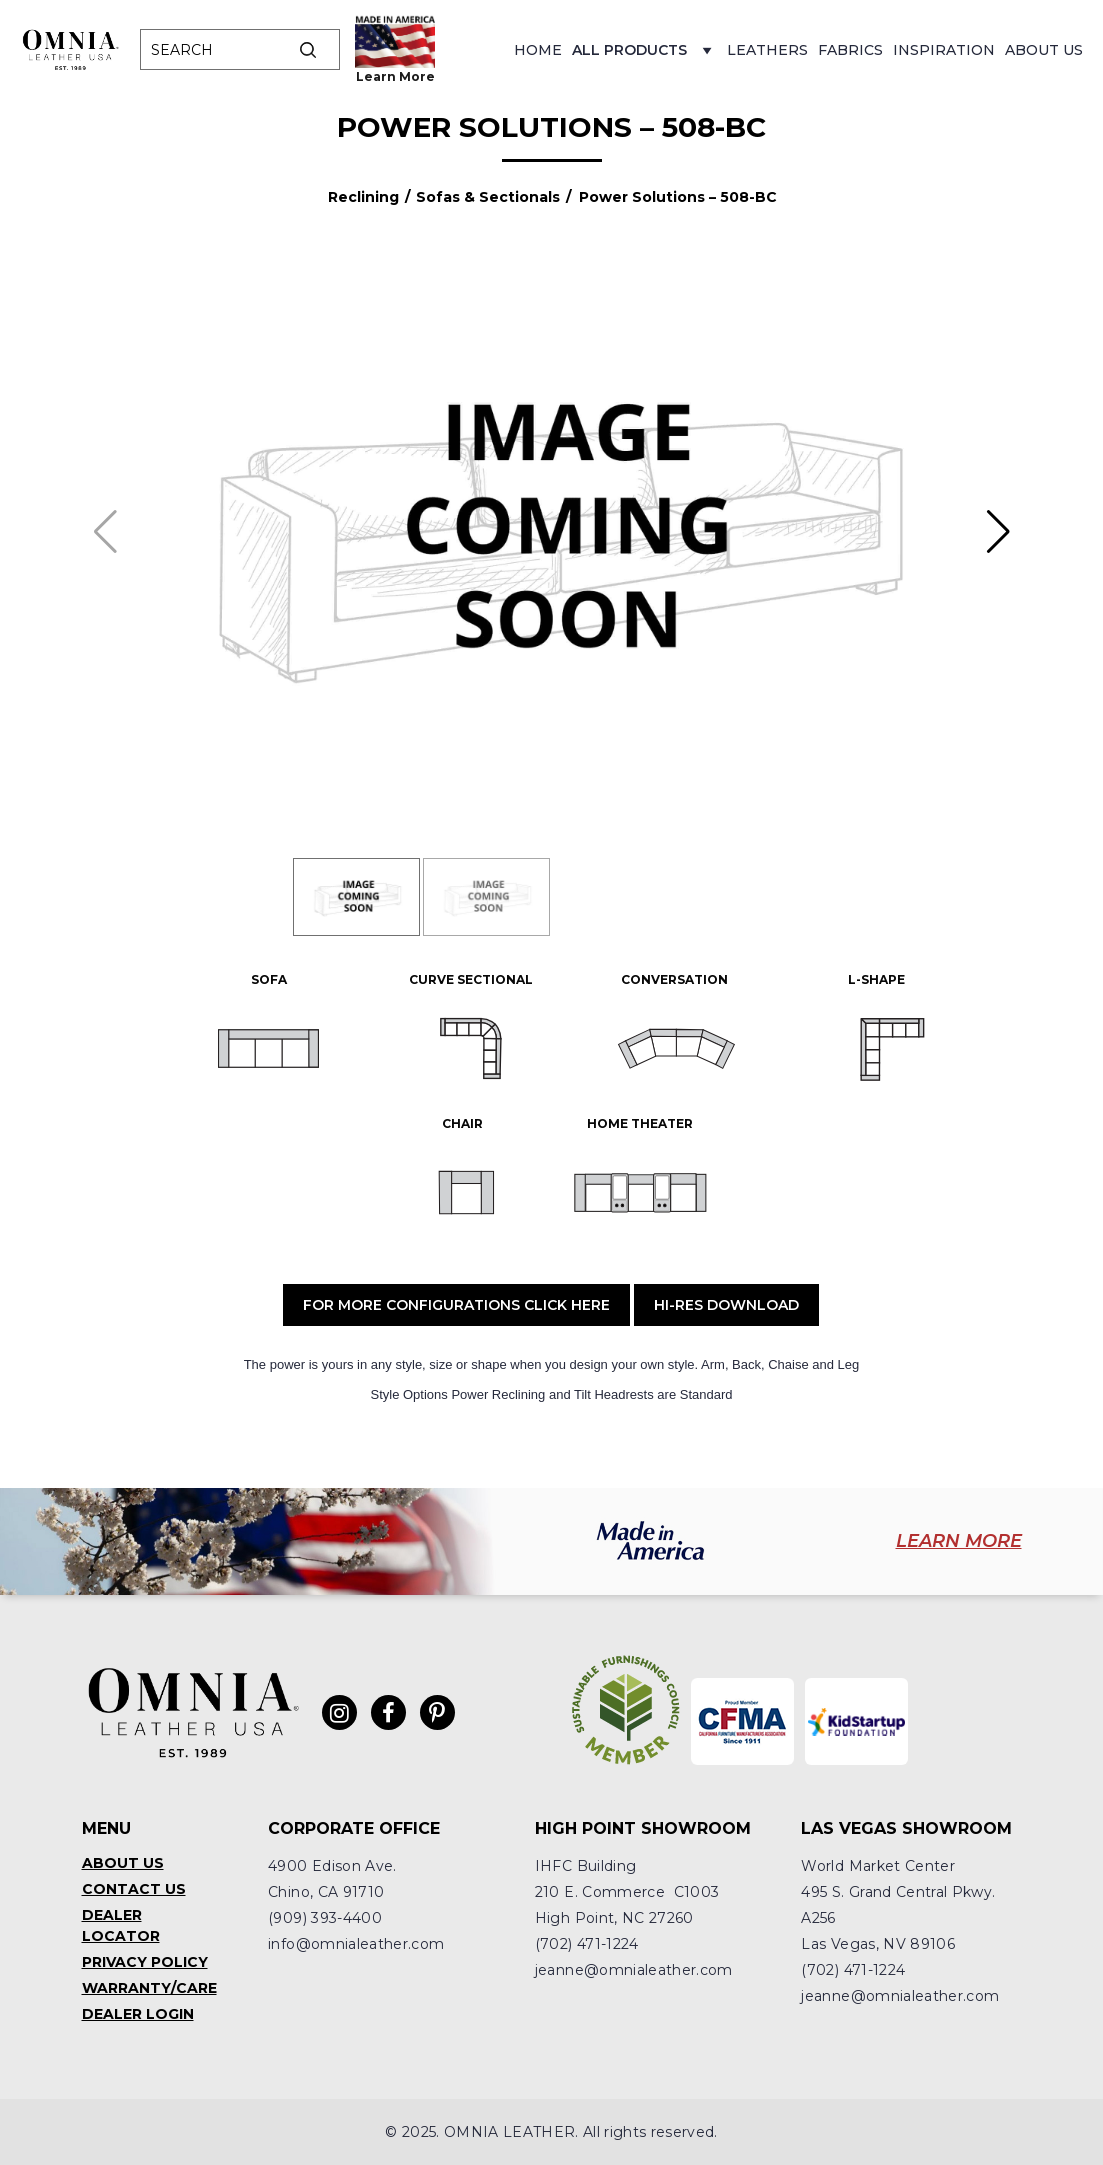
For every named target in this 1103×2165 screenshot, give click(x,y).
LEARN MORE (959, 1541)
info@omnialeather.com (356, 1944)
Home (538, 50)
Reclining (363, 197)
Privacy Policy (145, 1962)
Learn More (395, 76)
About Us (1044, 50)
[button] (998, 532)
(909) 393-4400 (325, 1918)
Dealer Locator (121, 1925)
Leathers (767, 50)
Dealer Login (138, 2014)
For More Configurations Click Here (456, 1305)
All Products (644, 55)
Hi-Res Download (726, 1305)
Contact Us (134, 1889)
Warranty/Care (149, 1988)
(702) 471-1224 (587, 1944)
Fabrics (850, 50)
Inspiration (944, 50)
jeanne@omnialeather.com (634, 1970)
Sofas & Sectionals (488, 197)
